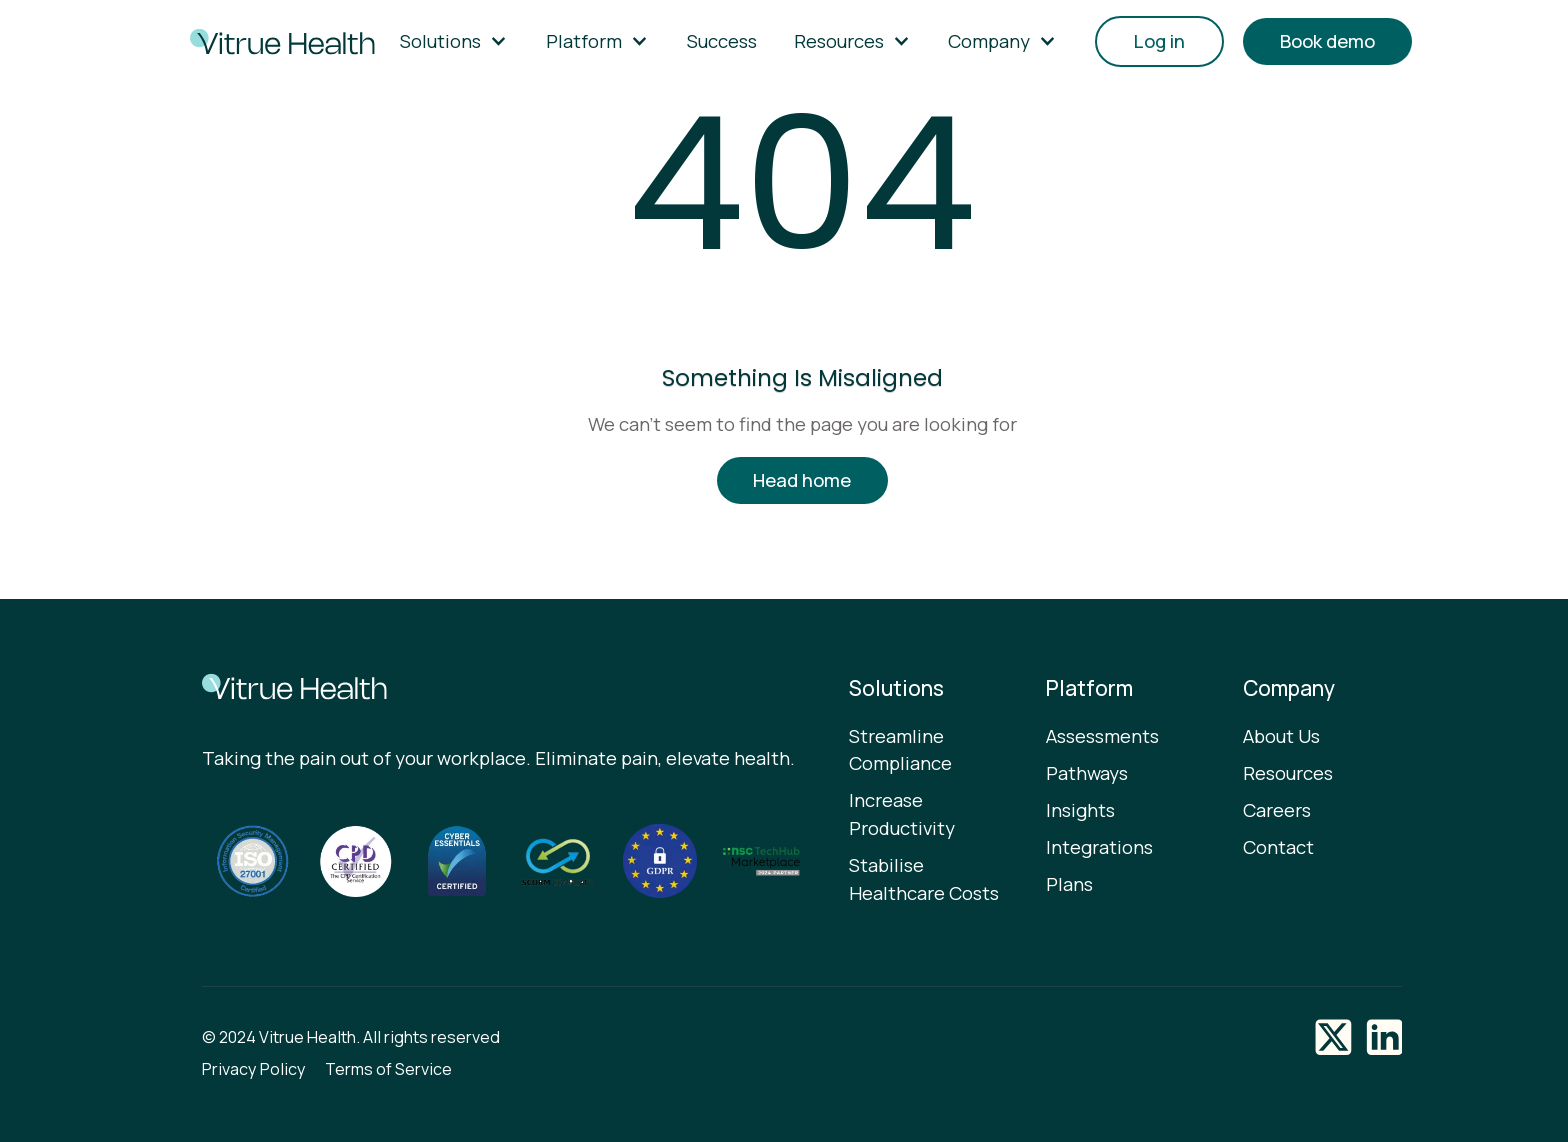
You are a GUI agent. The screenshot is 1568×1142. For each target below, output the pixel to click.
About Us (1281, 736)
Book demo (1327, 41)
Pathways (1087, 773)
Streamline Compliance (900, 750)
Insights (1080, 810)
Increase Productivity (902, 814)
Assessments (1102, 736)
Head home (802, 480)
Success (722, 41)
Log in (1159, 41)
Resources (1288, 773)
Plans (1069, 884)
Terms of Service (388, 1069)
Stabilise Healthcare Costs (924, 879)
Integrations (1099, 847)
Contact (1278, 847)
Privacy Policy (254, 1069)
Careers (1277, 810)
